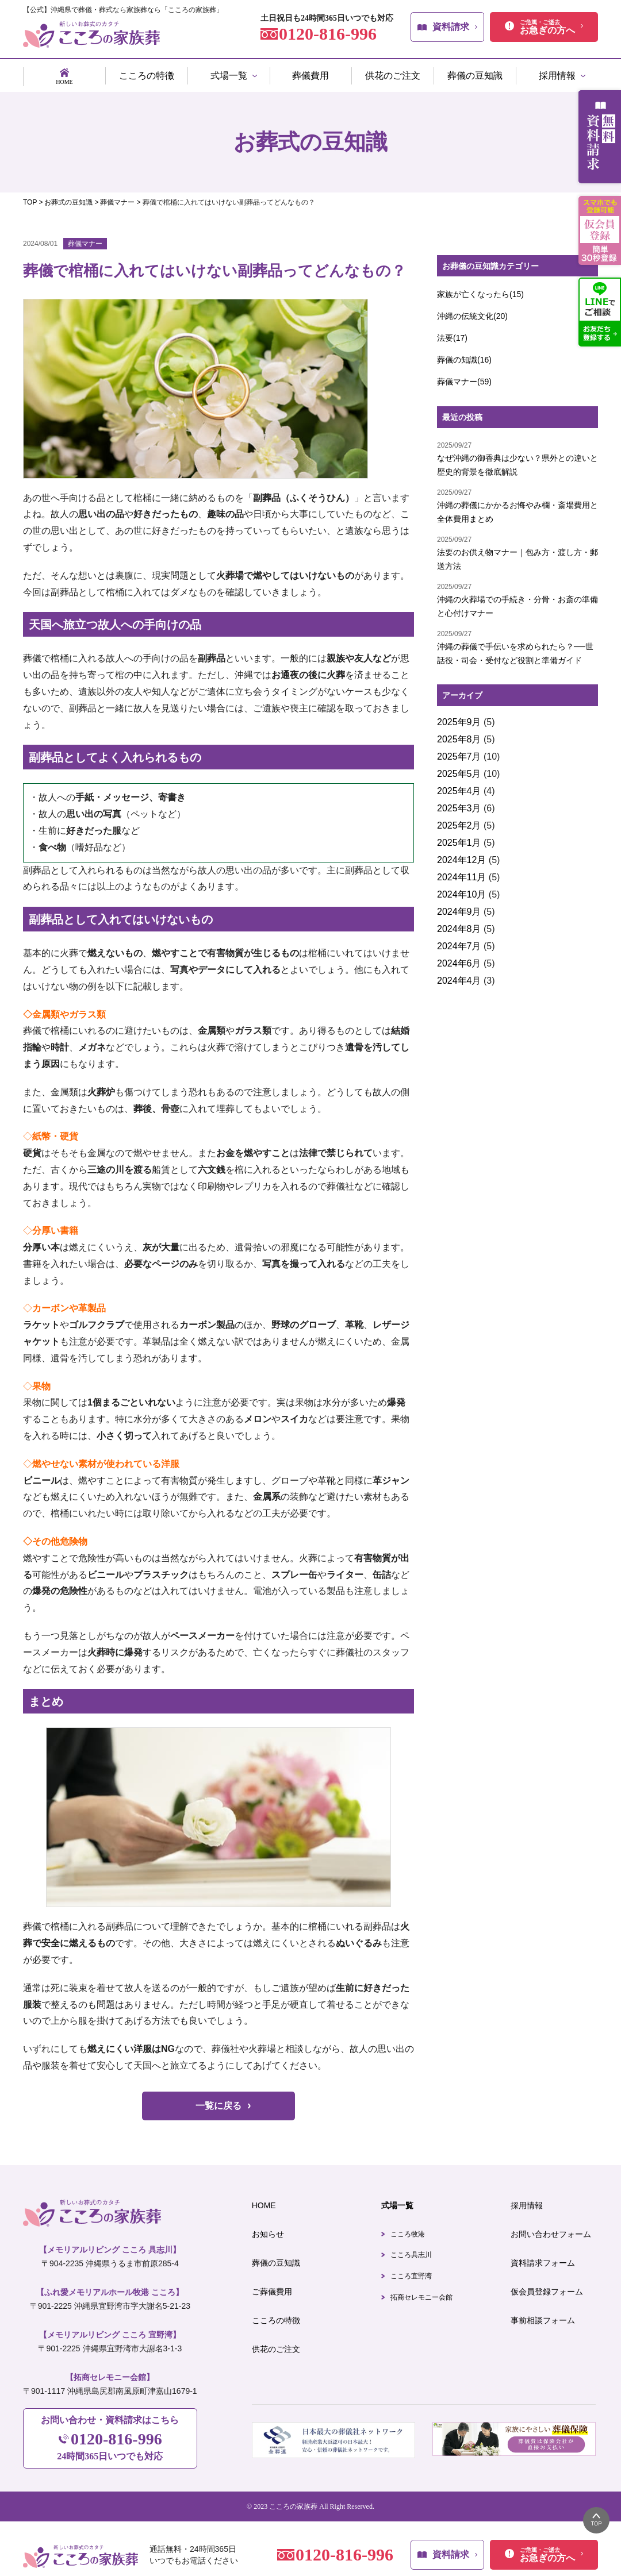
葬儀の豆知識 (276, 2258)
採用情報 (527, 2200)
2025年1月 (459, 838)
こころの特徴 (276, 2315)
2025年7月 (459, 752)
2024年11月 (461, 872)
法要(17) (452, 333)
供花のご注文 (276, 2344)
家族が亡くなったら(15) (480, 289)
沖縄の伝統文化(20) (472, 311)
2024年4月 (459, 976)
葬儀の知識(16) (464, 355)
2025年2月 (459, 821)
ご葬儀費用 (272, 2287)
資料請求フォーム (543, 2258)
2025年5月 (459, 769)
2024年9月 (459, 907)
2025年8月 (459, 735)
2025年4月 (459, 786)
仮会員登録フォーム (547, 2287)
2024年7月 (459, 941)
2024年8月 (459, 924)
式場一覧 (397, 2200)
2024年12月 (461, 855)
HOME (264, 2200)
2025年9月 (459, 717)
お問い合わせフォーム (551, 2229)
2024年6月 (459, 959)
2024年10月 (461, 890)
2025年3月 (459, 803)
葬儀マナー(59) (464, 377)
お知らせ (268, 2229)
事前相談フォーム (543, 2315)
